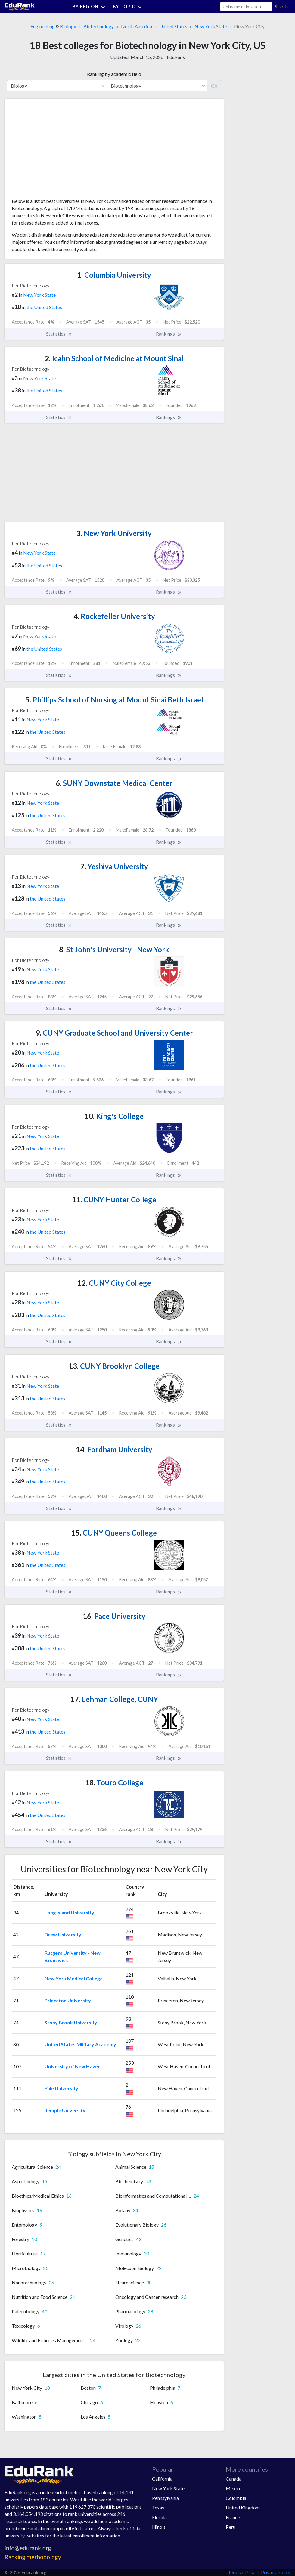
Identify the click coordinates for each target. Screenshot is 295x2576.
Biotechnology (98, 26)
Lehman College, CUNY (114, 1699)
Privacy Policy (275, 2572)
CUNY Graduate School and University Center (114, 1032)
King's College (114, 1116)
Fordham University (114, 1449)
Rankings (169, 334)
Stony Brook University (71, 2022)
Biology (68, 26)
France (233, 2517)
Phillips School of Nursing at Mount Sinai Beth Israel (114, 699)
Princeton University (68, 2000)
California (162, 2478)
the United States (44, 307)
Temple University (65, 2110)
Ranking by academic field (114, 74)
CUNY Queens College (114, 1532)
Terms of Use (241, 2572)
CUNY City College (114, 1283)
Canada (233, 2478)
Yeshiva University (114, 866)
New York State (210, 26)
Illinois (159, 2527)
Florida (159, 2517)
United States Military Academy (80, 2044)
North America (136, 26)
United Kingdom (243, 2507)
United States (173, 26)
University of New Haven (73, 2066)
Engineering (42, 26)
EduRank (176, 57)
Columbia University (114, 275)
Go (214, 85)
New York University (114, 533)
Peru (230, 2527)
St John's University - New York (114, 949)
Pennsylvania (165, 2498)
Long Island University (69, 1912)
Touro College (114, 1782)
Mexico (234, 2488)
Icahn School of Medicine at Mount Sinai (114, 358)
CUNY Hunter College (114, 1199)
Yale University (61, 2088)
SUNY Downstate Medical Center (114, 783)
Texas (158, 2507)
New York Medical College (74, 1978)
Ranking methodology (33, 2556)
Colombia (236, 2498)
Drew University (63, 1934)
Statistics (59, 334)
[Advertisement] (57, 150)
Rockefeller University (114, 616)
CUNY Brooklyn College (114, 1366)
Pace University (114, 1616)
